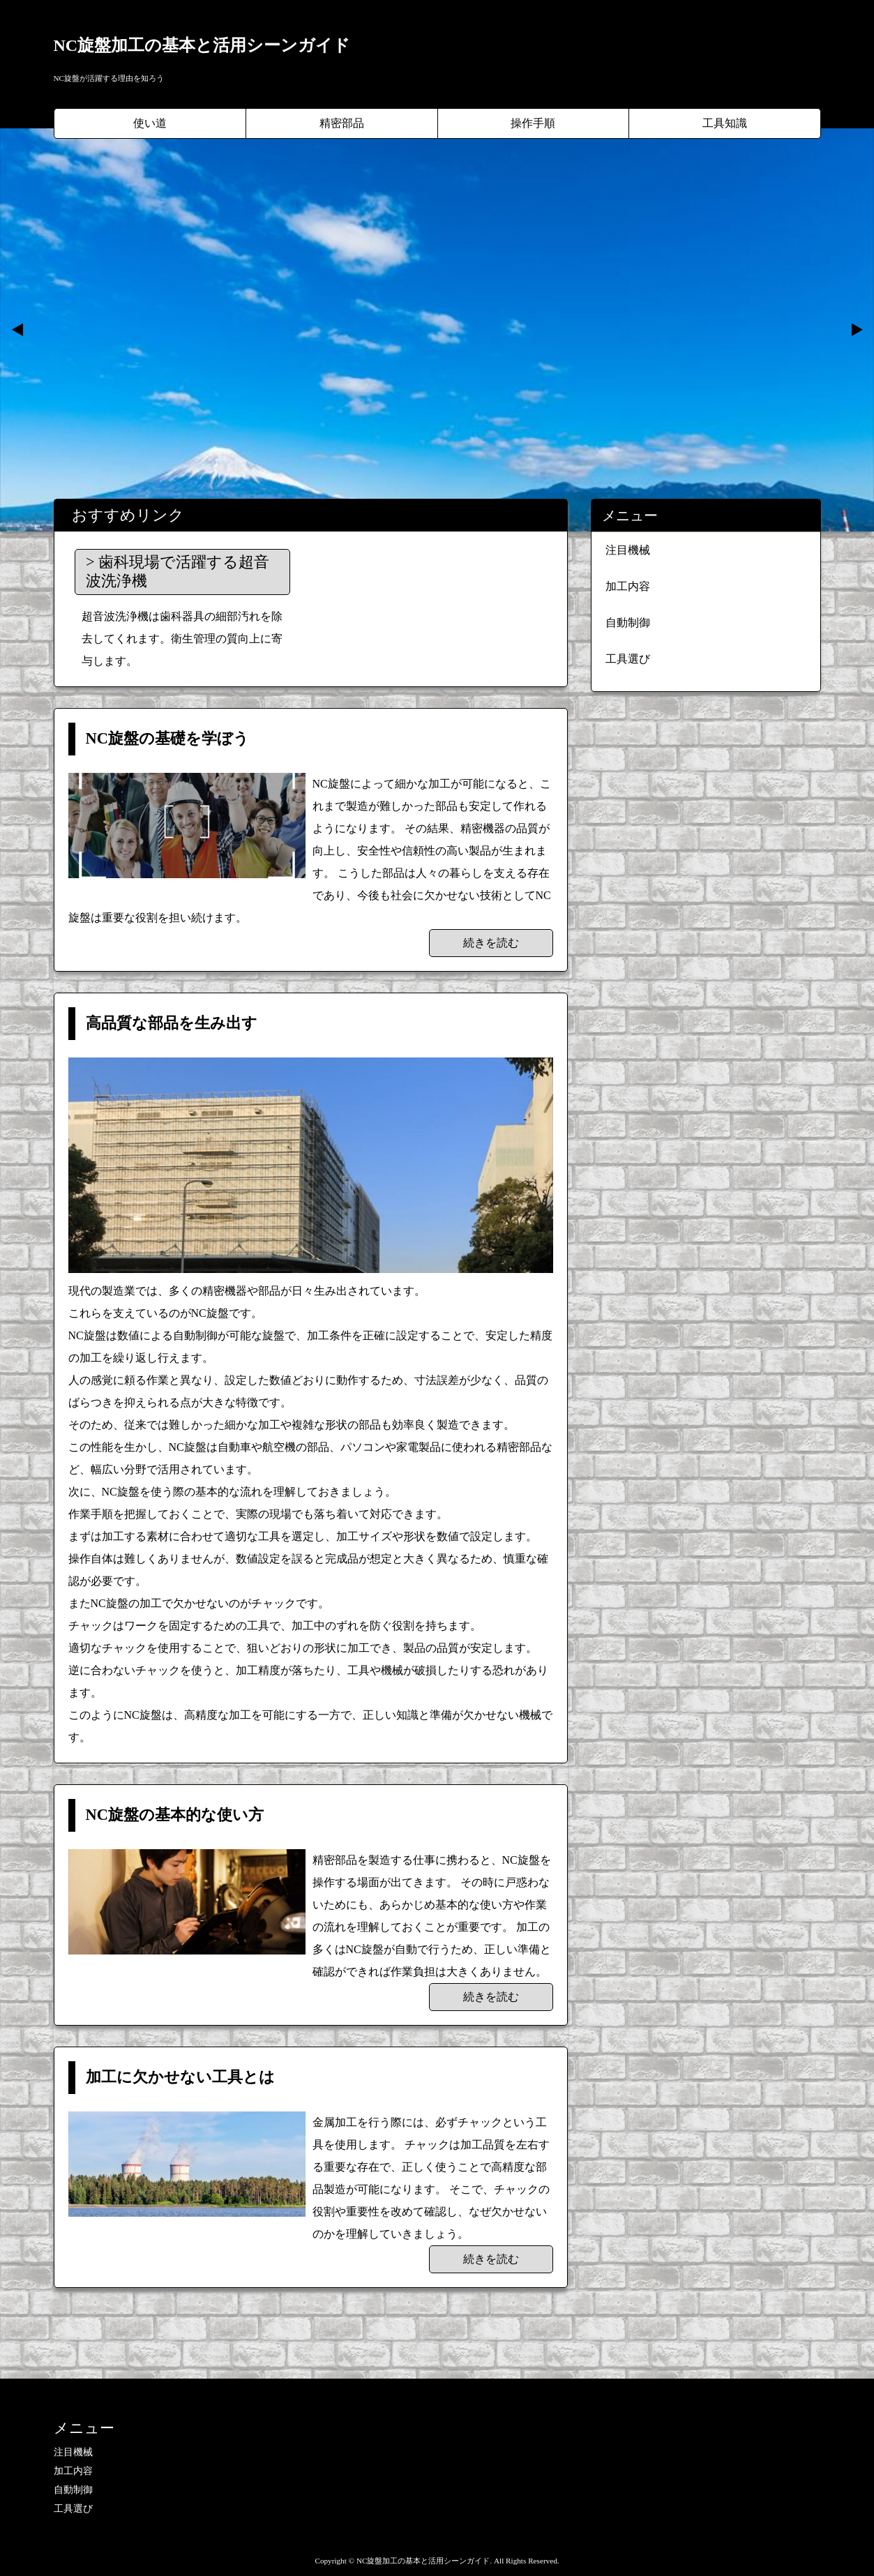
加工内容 (627, 586)
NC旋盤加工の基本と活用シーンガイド (202, 45)
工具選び (627, 659)
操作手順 (533, 123)
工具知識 (724, 123)
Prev (18, 330)
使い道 (150, 123)
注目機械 (627, 550)
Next (856, 330)
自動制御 (627, 622)
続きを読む (491, 943)
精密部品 (341, 123)
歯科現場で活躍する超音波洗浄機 (177, 571)
